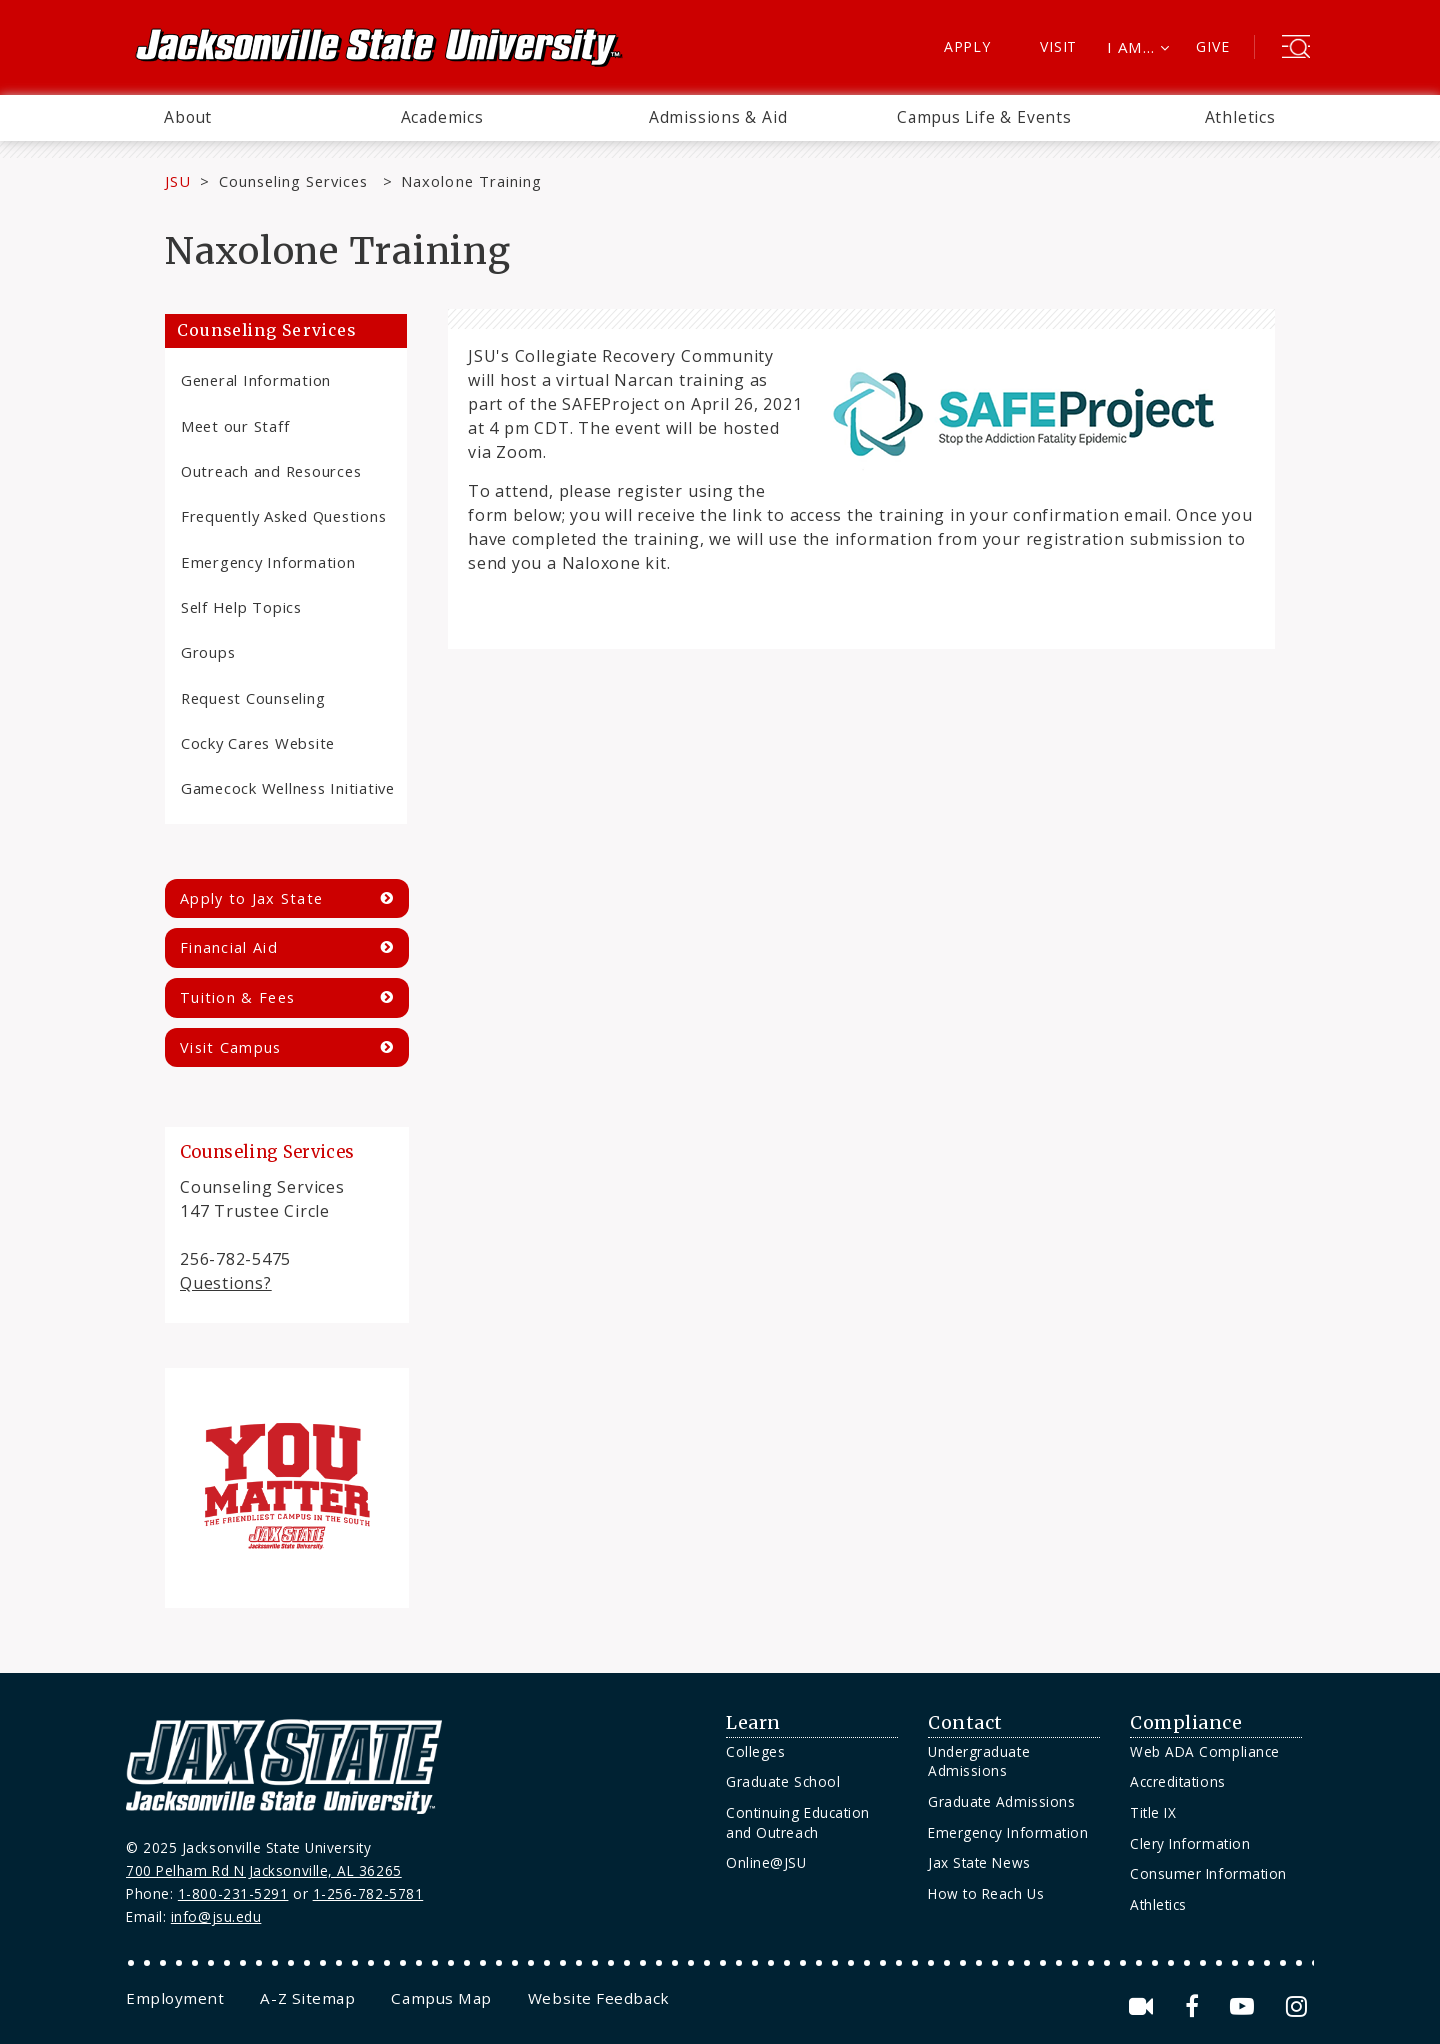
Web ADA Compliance (1205, 1751)
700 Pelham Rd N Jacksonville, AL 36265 (264, 1870)
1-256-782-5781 (368, 1893)
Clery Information (1190, 1843)
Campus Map (441, 1998)
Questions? (226, 1283)
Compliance (1186, 1723)
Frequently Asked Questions (283, 516)
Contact (965, 1723)
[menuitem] (188, 118)
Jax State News (979, 1862)
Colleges (755, 1751)
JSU (178, 181)
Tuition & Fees (237, 997)
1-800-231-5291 (233, 1893)
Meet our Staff (235, 426)
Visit (1058, 46)
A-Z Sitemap (307, 1998)
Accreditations (1178, 1781)
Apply (967, 46)
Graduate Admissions (1001, 1801)
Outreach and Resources (271, 471)
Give (1212, 46)
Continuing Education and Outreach (798, 1822)
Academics (442, 117)
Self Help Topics (241, 607)
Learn (753, 1723)
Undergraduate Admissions (979, 1761)
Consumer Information (1208, 1873)
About (188, 117)
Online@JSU (766, 1862)
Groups (208, 652)
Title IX (1153, 1812)
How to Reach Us (986, 1893)
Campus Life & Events (984, 117)
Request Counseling (253, 698)
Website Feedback (599, 1998)
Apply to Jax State (251, 898)
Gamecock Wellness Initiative (288, 788)
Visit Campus (231, 1047)
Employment (175, 1998)
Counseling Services (296, 181)
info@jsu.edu (216, 1916)
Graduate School (783, 1781)
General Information (256, 380)
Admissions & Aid (718, 117)
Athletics (1240, 117)
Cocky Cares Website (258, 743)
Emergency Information (268, 562)
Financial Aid (229, 947)
